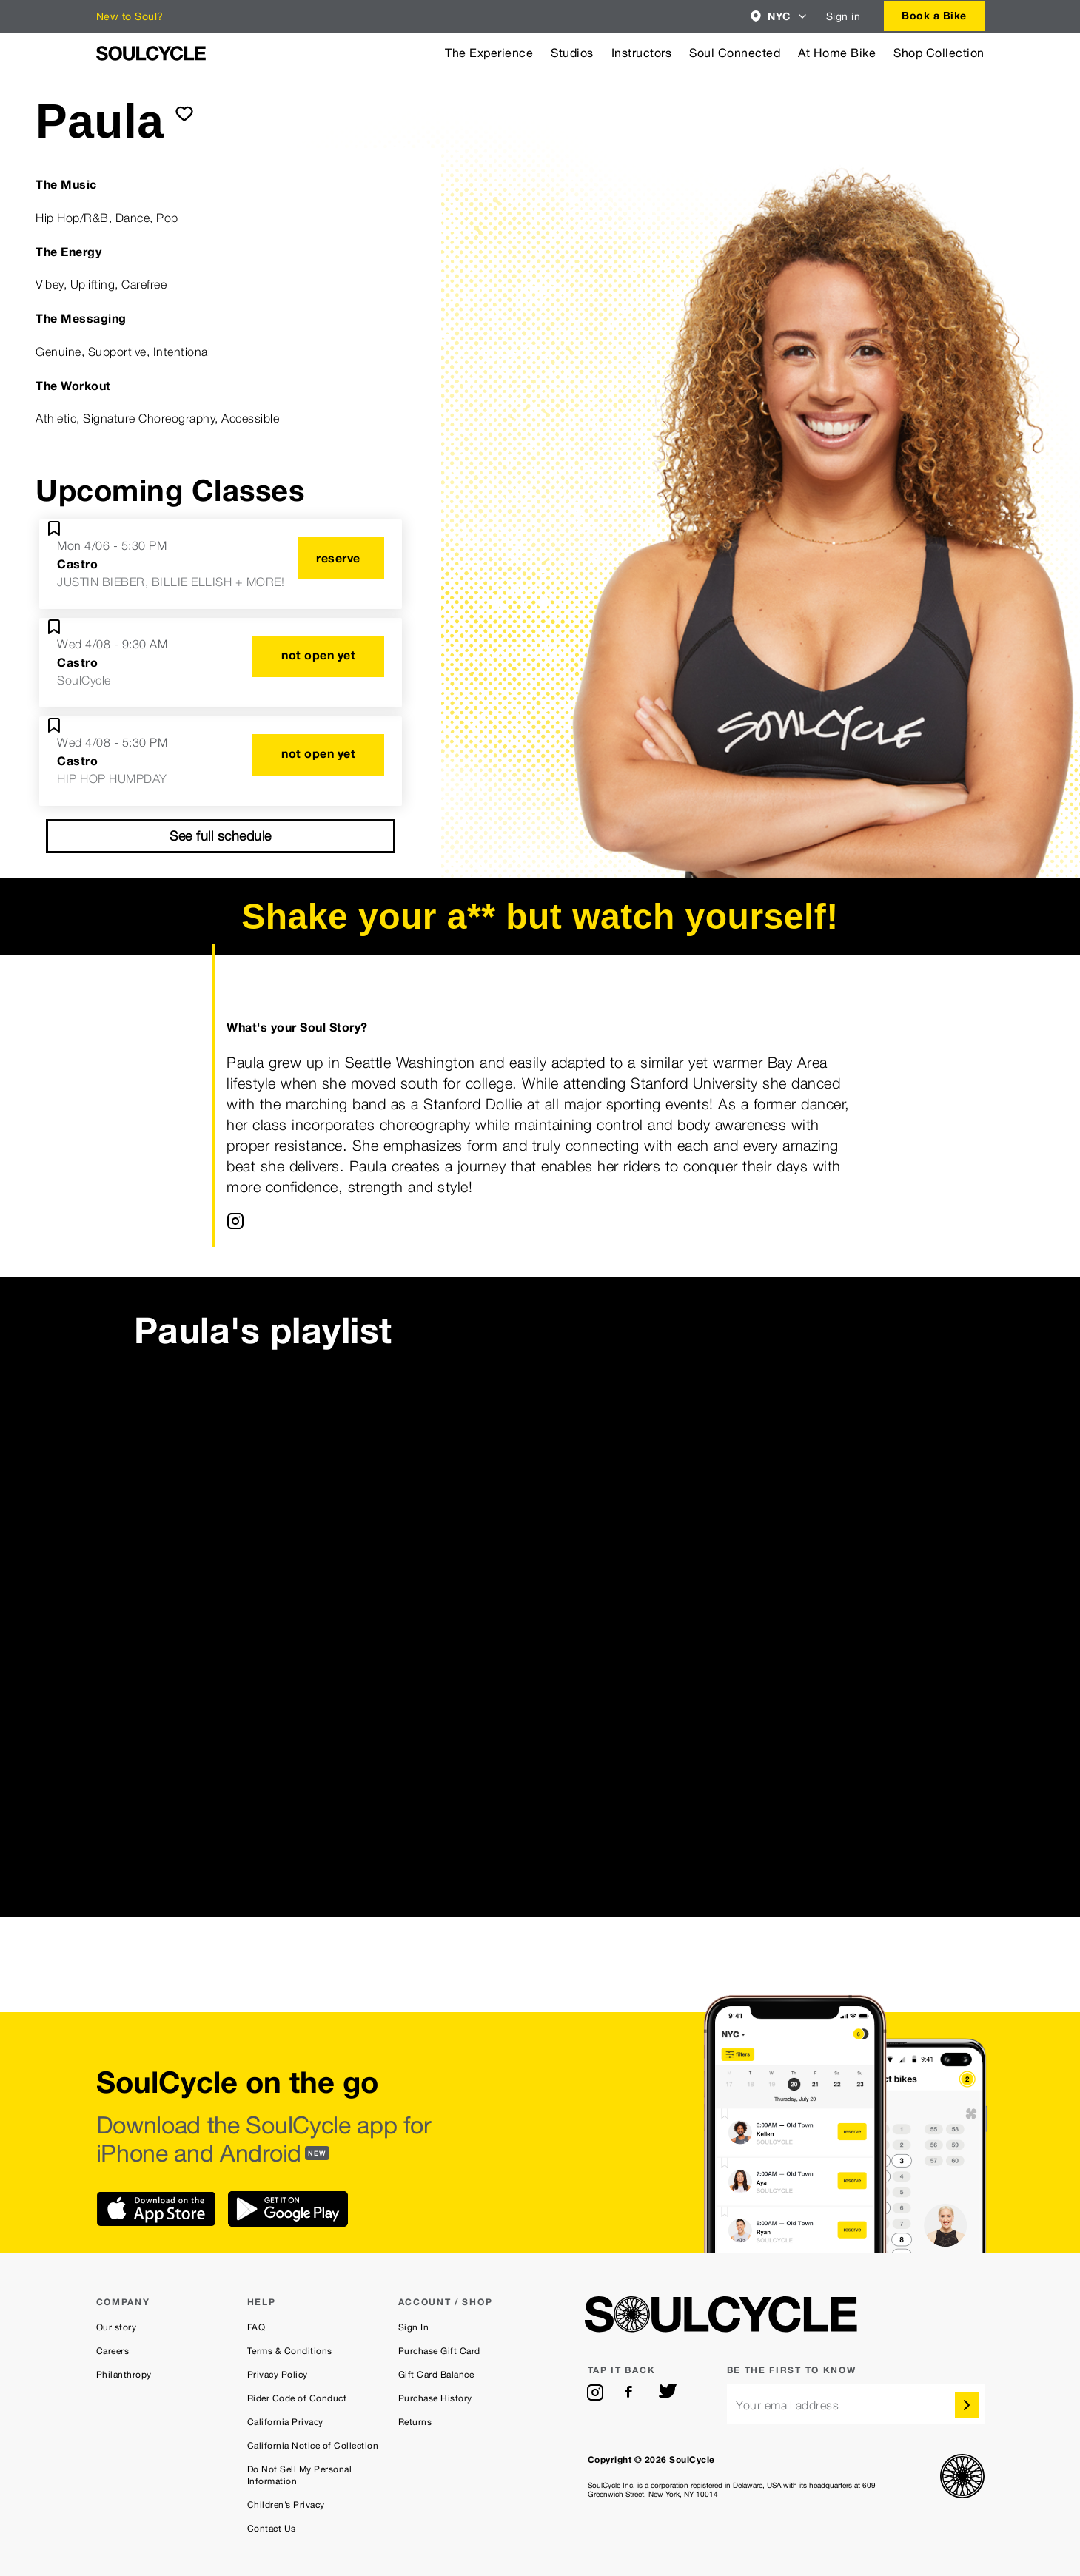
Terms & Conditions (289, 2351)
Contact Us (271, 2528)
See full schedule (221, 836)
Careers (113, 2351)
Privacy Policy (277, 2375)
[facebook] (631, 2392)
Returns (415, 2422)
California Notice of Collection (313, 2446)
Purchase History (435, 2398)
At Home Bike (837, 53)
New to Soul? (130, 16)
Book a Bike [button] (934, 15)
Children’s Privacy (286, 2505)
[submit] (184, 113)
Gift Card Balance (436, 2375)
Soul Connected (734, 53)
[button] (779, 16)
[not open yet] (318, 656)
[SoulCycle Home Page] (151, 53)
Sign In (413, 2327)
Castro (77, 563)
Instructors (641, 53)
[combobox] (779, 16)
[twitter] (668, 2392)
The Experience (489, 53)
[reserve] (341, 558)
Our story (116, 2327)
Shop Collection (939, 53)
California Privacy (285, 2422)
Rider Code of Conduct (297, 2398)
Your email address (787, 2405)
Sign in (843, 16)
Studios (572, 53)
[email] (856, 2404)
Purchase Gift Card (439, 2351)
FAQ (256, 2327)
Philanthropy (124, 2375)
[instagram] (595, 2392)
